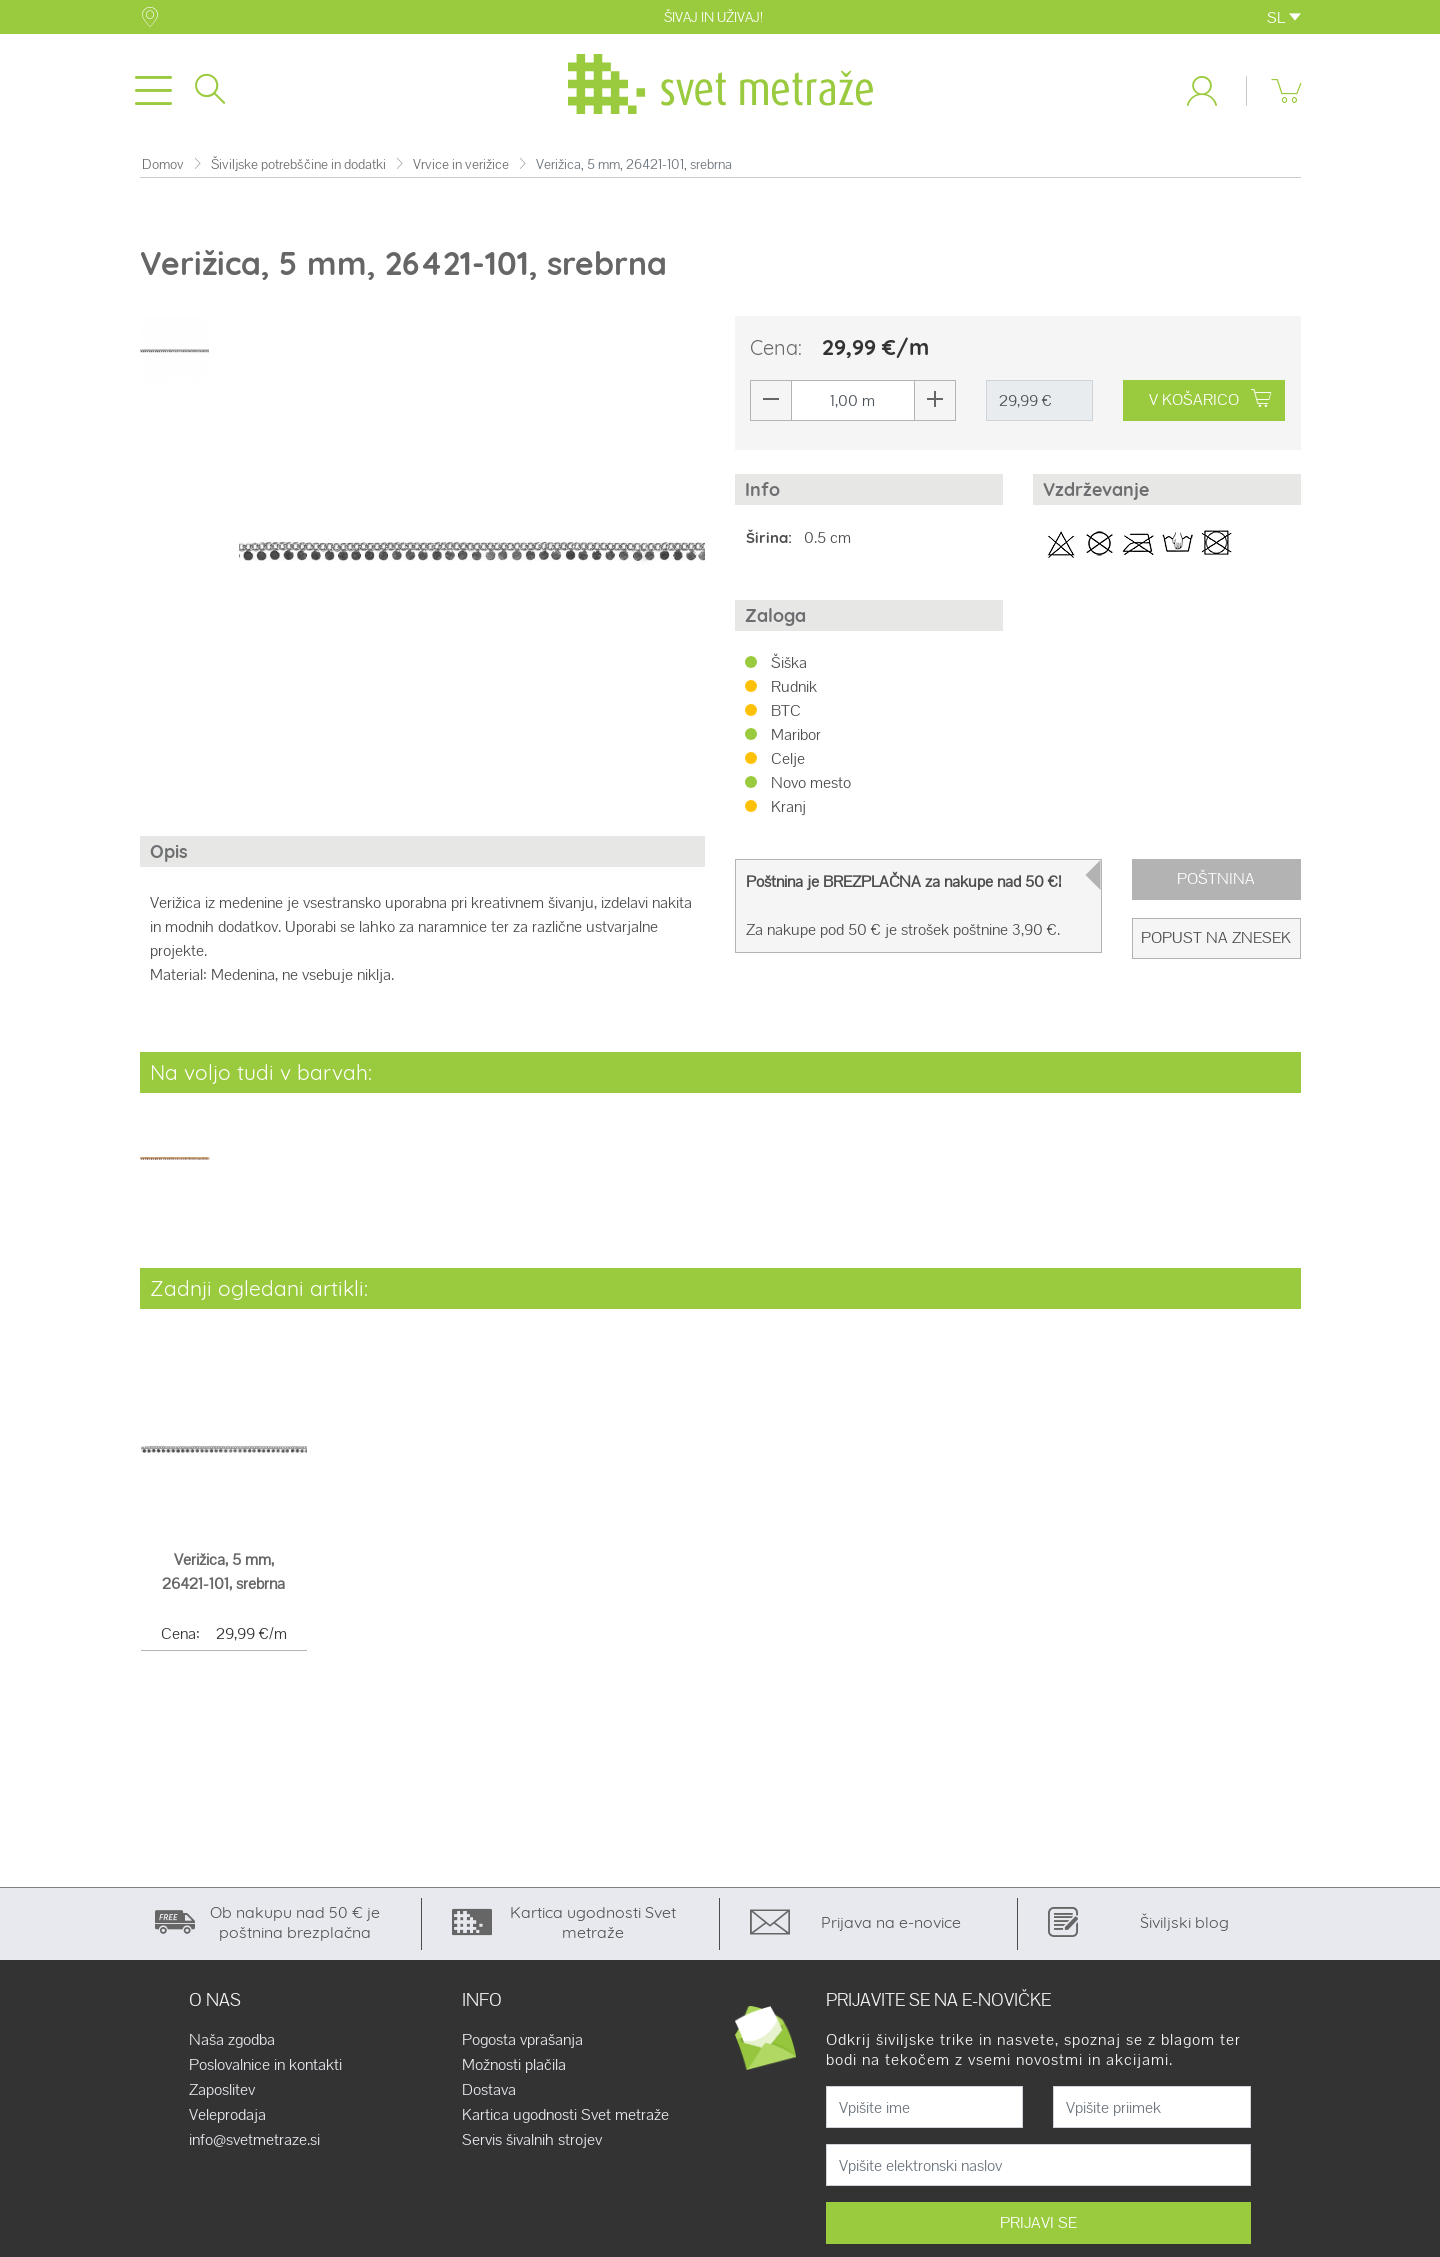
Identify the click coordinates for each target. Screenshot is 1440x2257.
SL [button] (1284, 17)
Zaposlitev (222, 2091)
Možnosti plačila (514, 2066)
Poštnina (1216, 879)
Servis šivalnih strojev (532, 2141)
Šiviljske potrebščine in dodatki (298, 164)
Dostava (489, 2091)
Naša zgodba (232, 2041)
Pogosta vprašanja (522, 2041)
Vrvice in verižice (461, 164)
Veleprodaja (227, 2116)
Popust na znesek (1216, 938)
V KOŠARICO (1210, 400)
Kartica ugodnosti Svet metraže (565, 2116)
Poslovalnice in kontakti (265, 2066)
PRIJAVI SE (1038, 2223)
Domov (163, 164)
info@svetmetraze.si (254, 2141)
